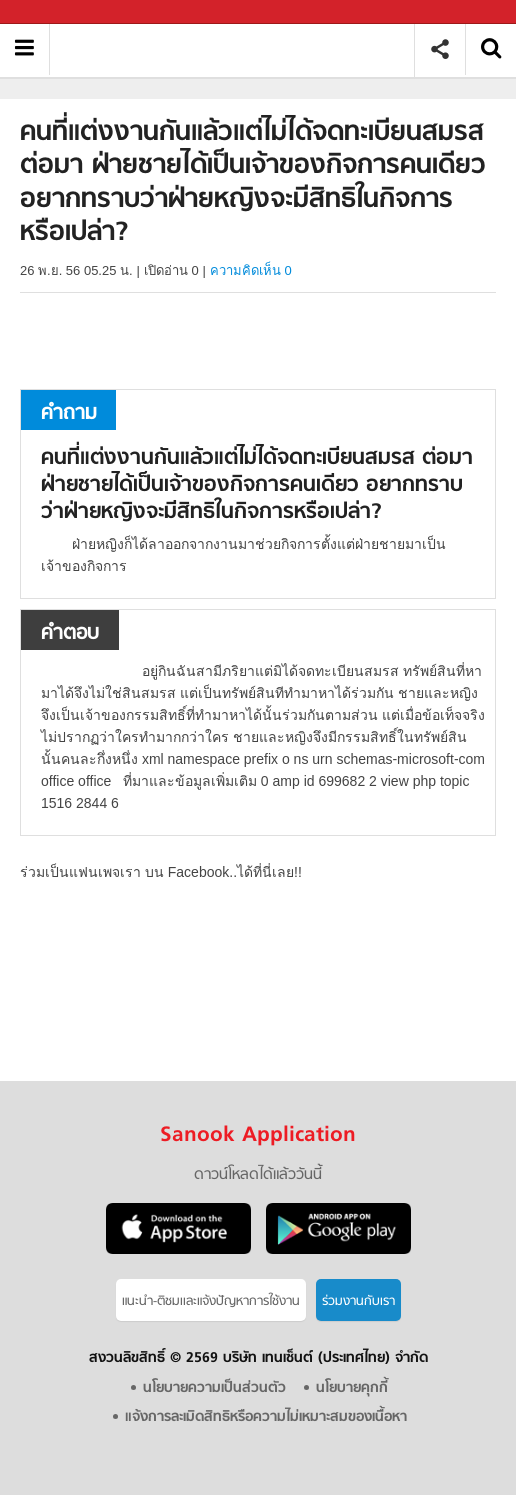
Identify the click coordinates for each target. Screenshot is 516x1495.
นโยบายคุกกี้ (352, 1388)
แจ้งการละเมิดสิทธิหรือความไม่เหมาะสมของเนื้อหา (266, 1417)
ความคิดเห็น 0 (251, 270)
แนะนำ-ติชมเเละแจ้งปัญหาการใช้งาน (211, 1301)
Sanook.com (60, 12)
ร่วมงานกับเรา (358, 1301)
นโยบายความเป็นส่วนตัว (214, 1388)
